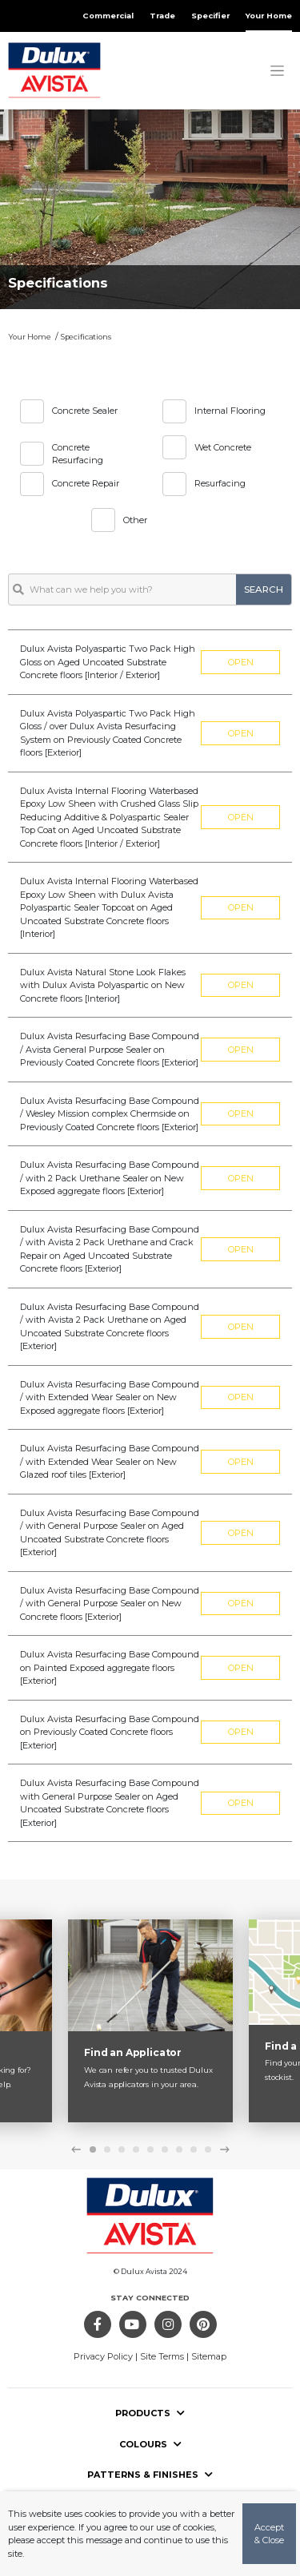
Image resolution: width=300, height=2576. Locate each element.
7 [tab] (179, 2149)
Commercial (108, 15)
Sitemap (208, 2356)
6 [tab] (165, 2149)
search (263, 589)
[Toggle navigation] (277, 70)
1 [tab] (93, 2149)
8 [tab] (193, 2149)
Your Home (269, 15)
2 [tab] (107, 2149)
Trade (162, 15)
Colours (150, 2444)
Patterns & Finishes (150, 2474)
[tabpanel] (150, 2020)
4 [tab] (136, 2149)
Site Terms (162, 2356)
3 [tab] (121, 2149)
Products (150, 2413)
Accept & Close (269, 2534)
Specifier (210, 15)
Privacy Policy (103, 2356)
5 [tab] (150, 2149)
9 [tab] (208, 2149)
